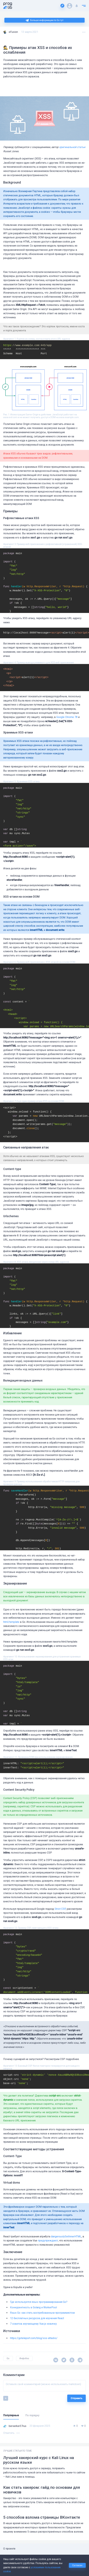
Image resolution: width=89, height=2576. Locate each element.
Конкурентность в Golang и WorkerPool (33, 2307)
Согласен (77, 2565)
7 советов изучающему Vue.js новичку (33, 2323)
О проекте (9, 2548)
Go (8, 2358)
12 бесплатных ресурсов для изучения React (37, 2318)
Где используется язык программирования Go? (38, 2301)
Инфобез (24, 2358)
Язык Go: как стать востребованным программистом (42, 2312)
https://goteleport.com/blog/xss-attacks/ (33, 2338)
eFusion (13, 31)
